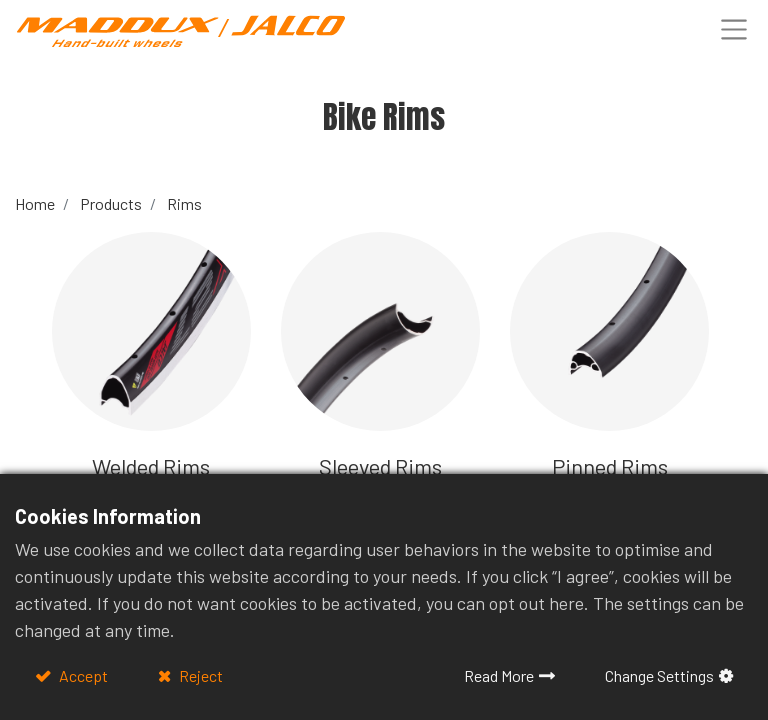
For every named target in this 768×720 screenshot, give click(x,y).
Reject (199, 675)
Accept (82, 675)
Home (35, 203)
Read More (499, 675)
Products (111, 203)
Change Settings (659, 675)
